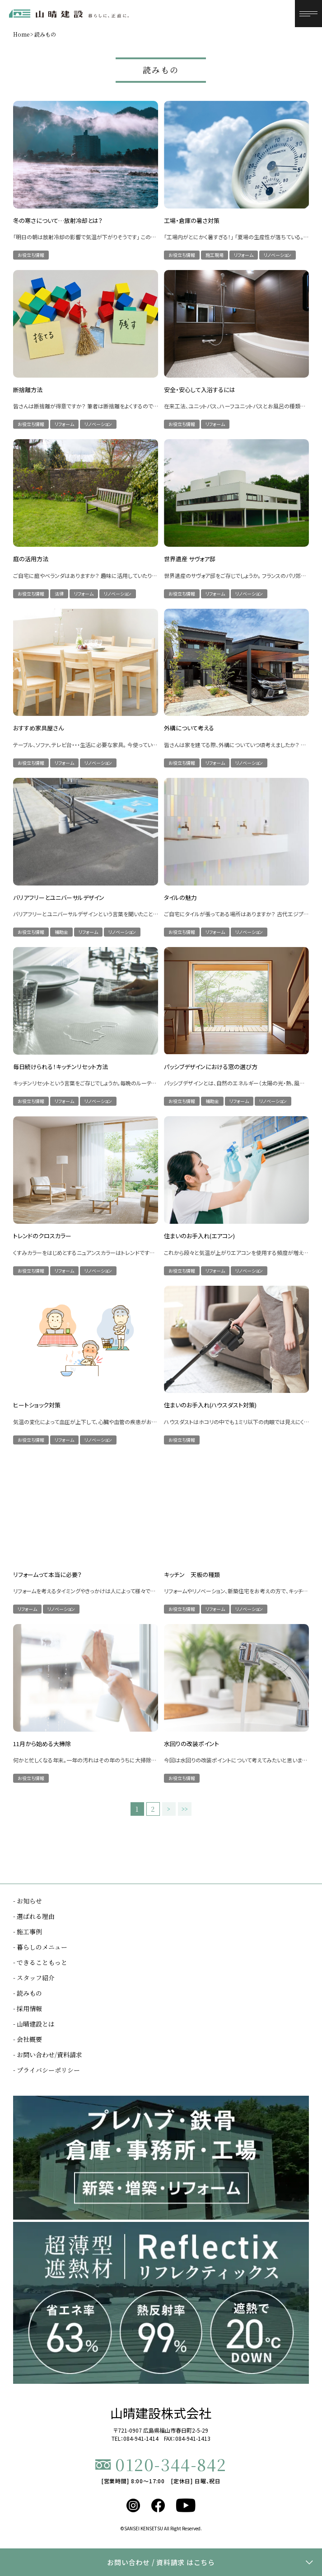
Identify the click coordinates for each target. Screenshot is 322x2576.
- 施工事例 (27, 1931)
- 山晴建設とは (34, 2024)
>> (185, 1809)
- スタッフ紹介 (34, 1978)
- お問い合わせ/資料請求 (47, 2054)
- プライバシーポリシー (46, 2070)
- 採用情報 (27, 2008)
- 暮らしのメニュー (40, 1947)
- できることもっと (40, 1962)
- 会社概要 (27, 2039)
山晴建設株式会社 (160, 2413)
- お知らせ (27, 1901)
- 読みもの (27, 1993)
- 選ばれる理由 (34, 1916)
